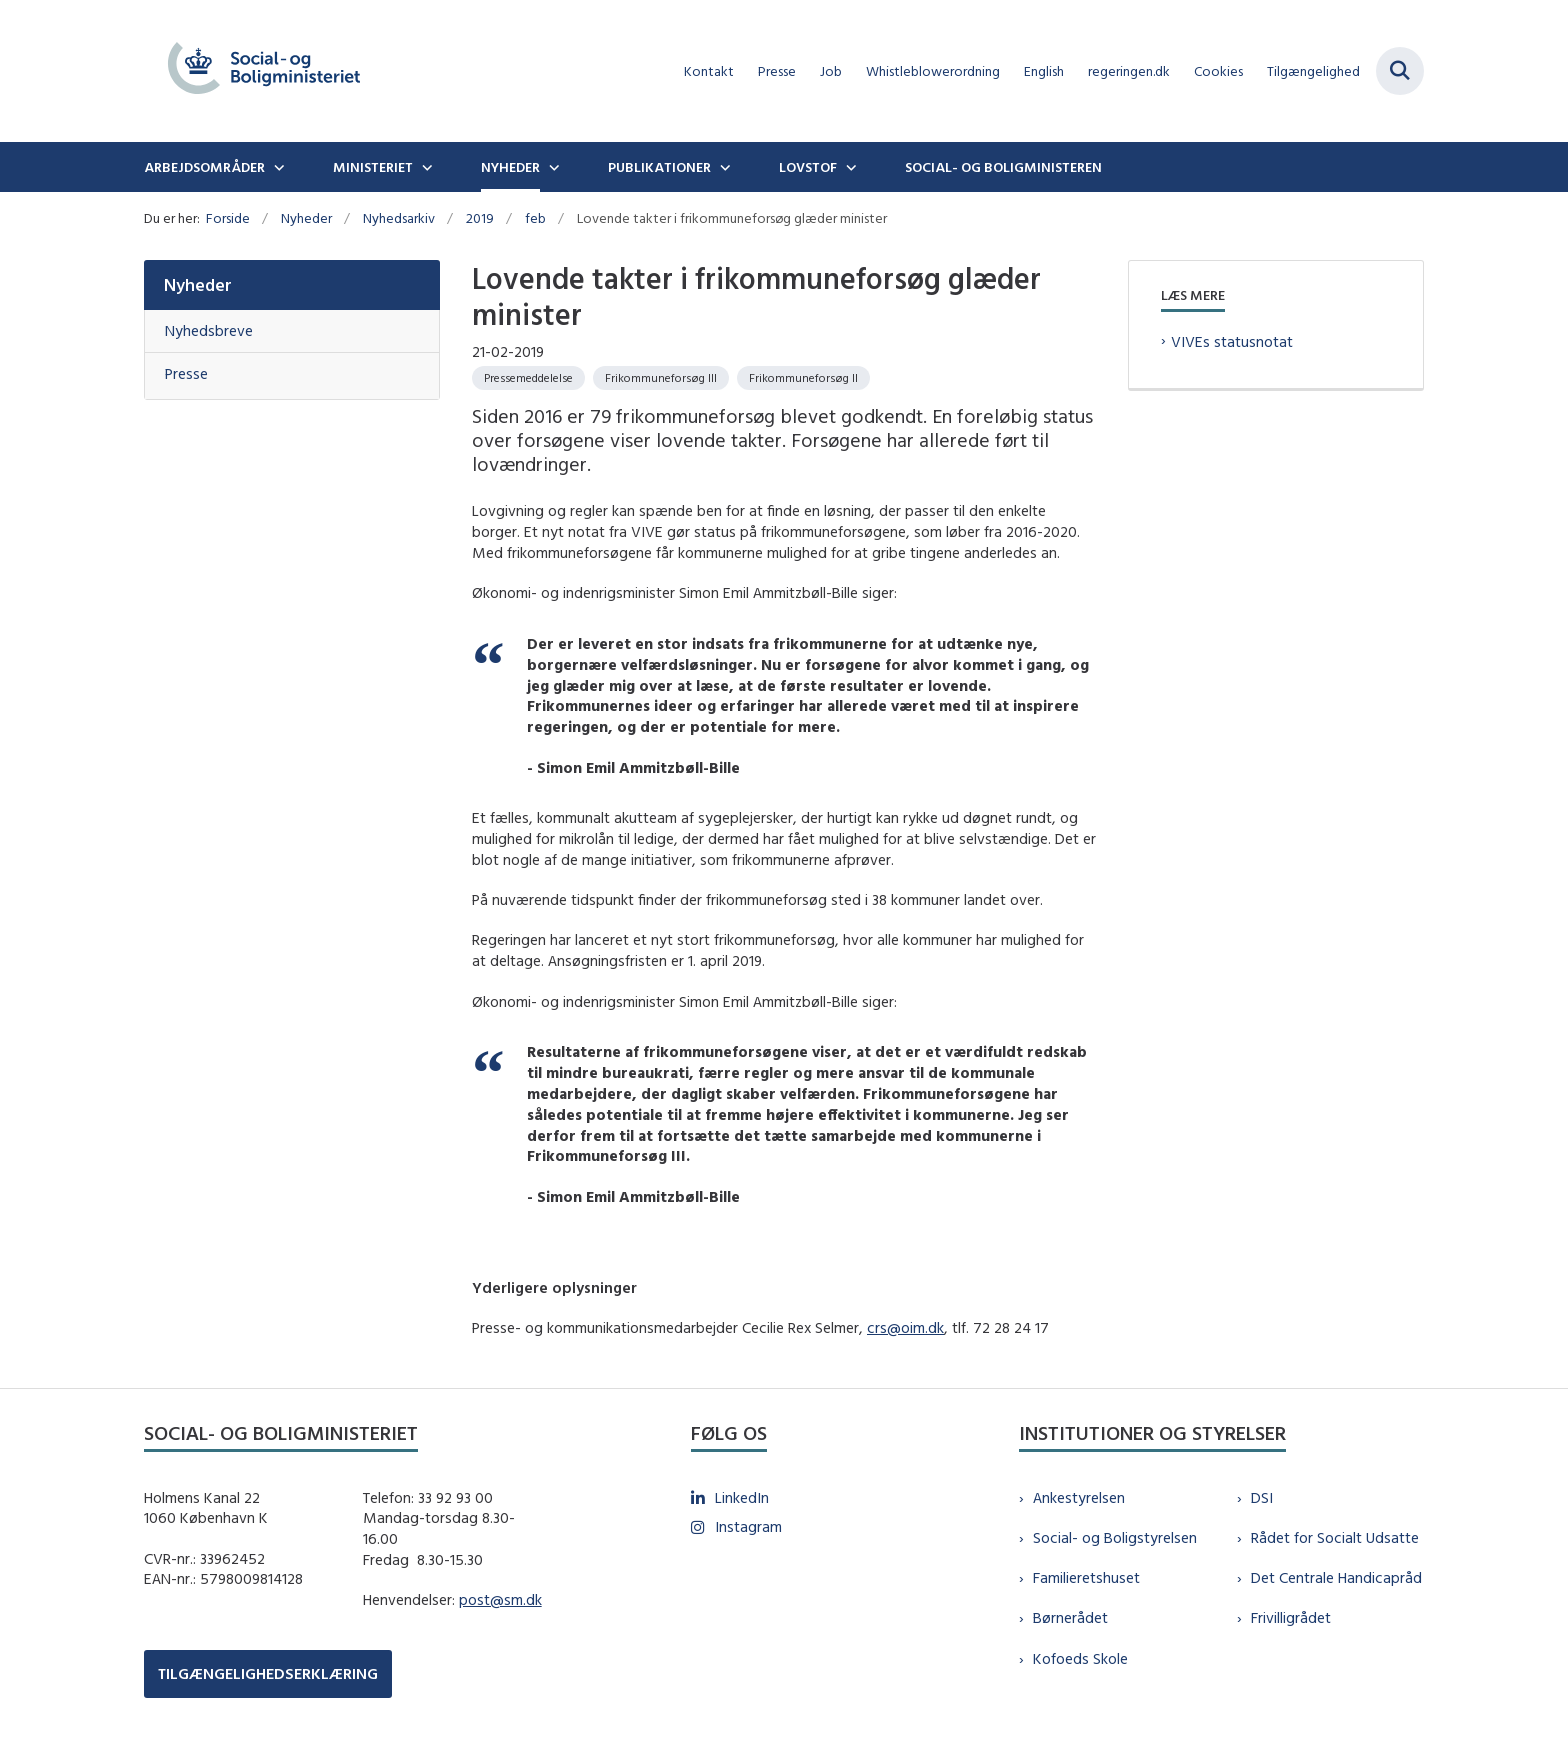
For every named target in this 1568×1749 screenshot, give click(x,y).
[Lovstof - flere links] (849, 167)
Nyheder (510, 167)
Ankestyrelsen (1079, 1497)
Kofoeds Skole (1080, 1658)
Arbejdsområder (204, 167)
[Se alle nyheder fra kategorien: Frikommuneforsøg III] (661, 378)
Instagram (748, 1526)
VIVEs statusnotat (1232, 341)
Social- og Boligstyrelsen (1115, 1537)
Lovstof (808, 167)
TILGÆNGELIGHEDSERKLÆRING (268, 1673)
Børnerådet (1070, 1617)
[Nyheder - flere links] (552, 167)
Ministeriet (373, 167)
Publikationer (659, 167)
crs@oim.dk (905, 1327)
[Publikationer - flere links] (723, 167)
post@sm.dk (500, 1599)
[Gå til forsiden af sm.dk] (264, 71)
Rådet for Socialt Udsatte (1335, 1537)
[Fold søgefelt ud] (1400, 71)
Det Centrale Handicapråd (1336, 1577)
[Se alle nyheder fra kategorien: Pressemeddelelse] (528, 378)
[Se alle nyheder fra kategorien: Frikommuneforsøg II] (803, 378)
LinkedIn (742, 1497)
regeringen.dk (1129, 71)
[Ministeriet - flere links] (425, 167)
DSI (1262, 1497)
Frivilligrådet (1291, 1617)
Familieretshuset (1086, 1577)
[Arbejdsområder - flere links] (277, 167)
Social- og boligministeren (1003, 167)
